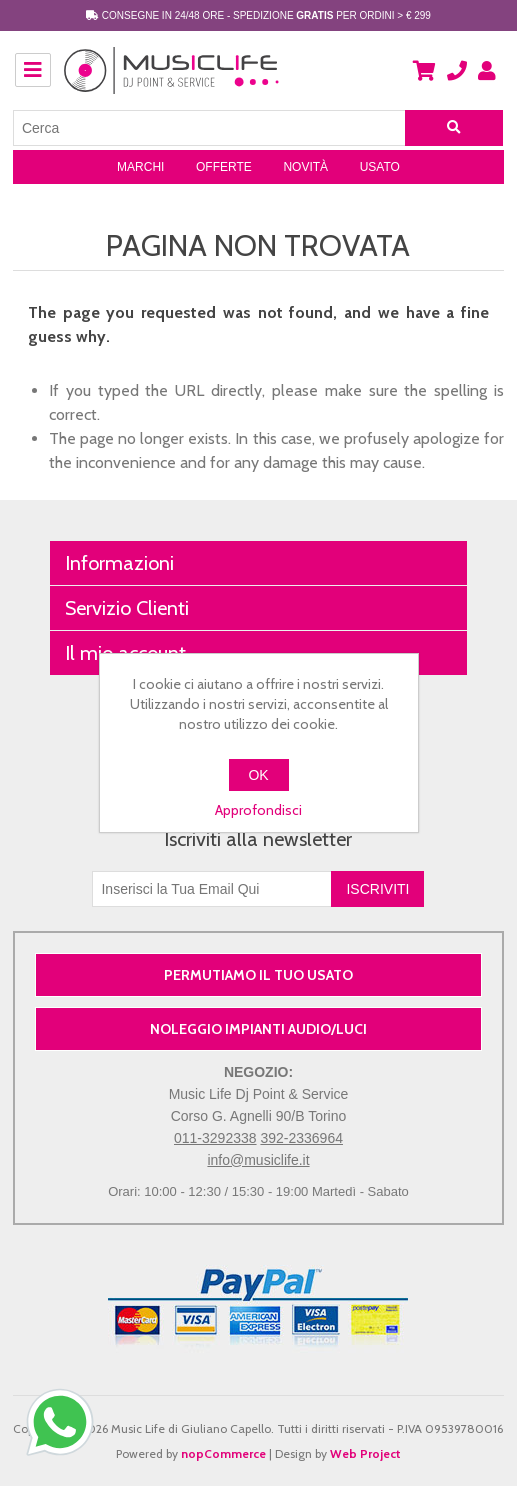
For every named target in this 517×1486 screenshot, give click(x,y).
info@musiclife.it (258, 1160)
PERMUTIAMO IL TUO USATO (258, 975)
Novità (305, 167)
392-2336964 (301, 1138)
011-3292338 (215, 1138)
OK (258, 775)
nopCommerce (223, 1453)
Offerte (224, 167)
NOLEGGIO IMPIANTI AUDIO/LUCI (258, 1029)
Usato (380, 167)
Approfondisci (258, 810)
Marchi (140, 167)
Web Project (365, 1453)
